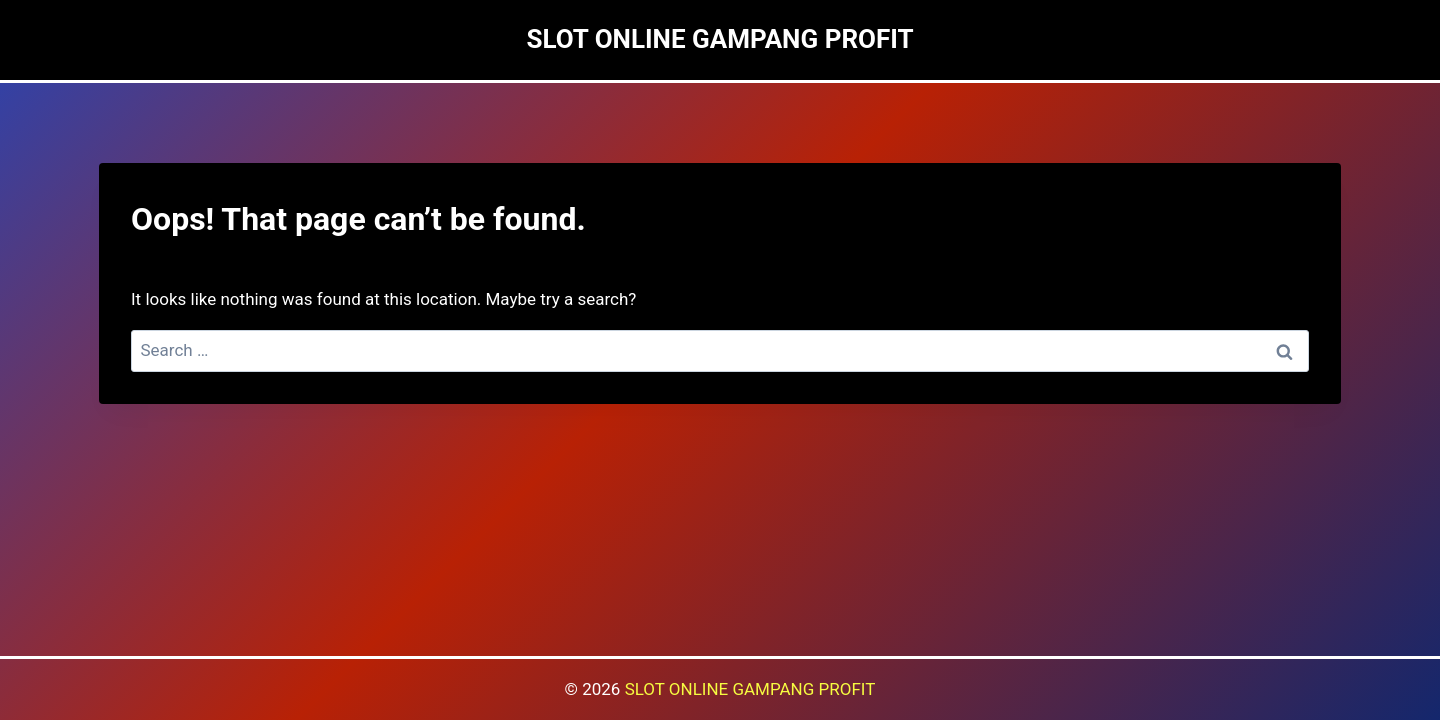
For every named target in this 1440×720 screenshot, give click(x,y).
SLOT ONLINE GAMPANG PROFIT (750, 689)
